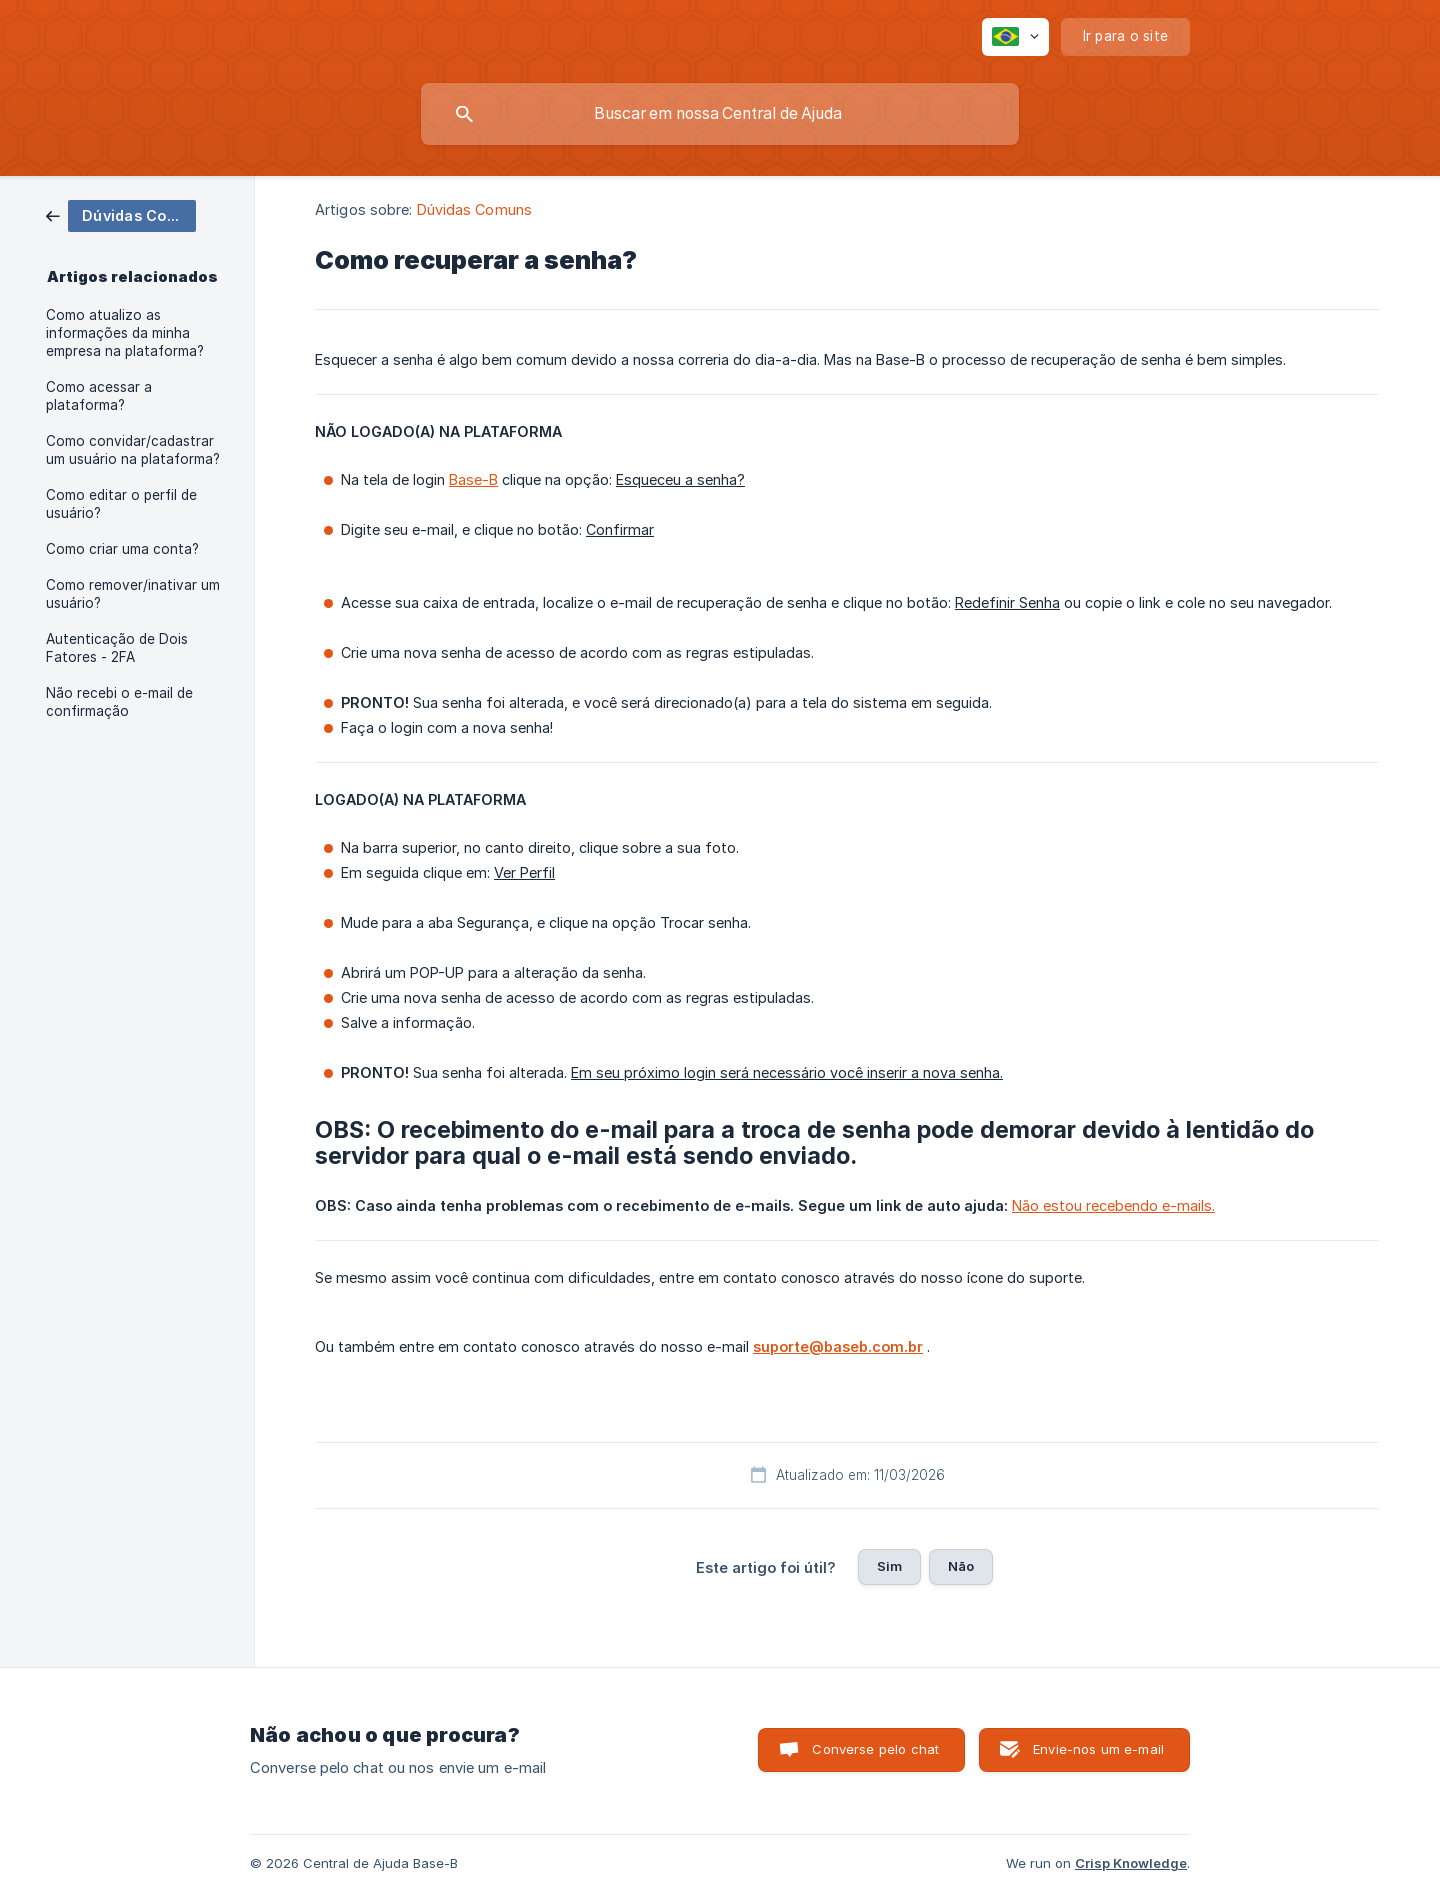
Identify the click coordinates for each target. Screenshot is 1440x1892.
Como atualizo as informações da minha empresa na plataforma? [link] (125, 333)
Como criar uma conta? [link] (122, 549)
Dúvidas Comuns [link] (474, 209)
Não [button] (961, 1566)
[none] (1015, 37)
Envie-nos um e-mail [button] (1098, 1749)
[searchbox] (720, 114)
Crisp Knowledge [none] (1131, 1863)
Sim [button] (889, 1566)
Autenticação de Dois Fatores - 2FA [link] (117, 648)
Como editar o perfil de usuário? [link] (121, 504)
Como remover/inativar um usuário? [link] (133, 594)
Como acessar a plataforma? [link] (99, 396)
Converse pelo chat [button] (875, 1749)
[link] (121, 214)
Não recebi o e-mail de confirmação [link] (119, 702)
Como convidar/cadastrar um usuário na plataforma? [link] (133, 450)
